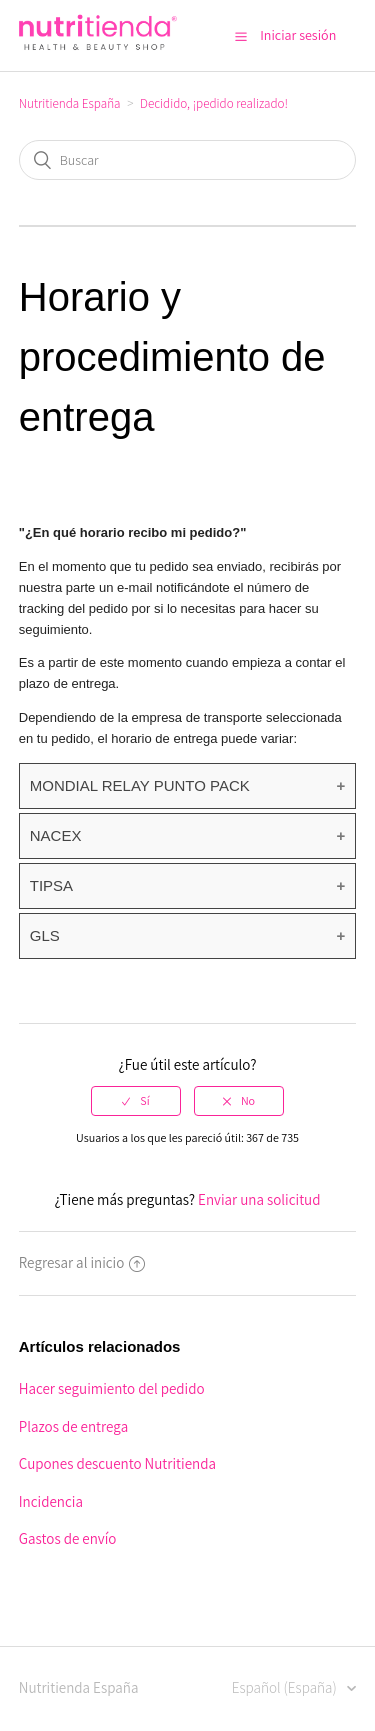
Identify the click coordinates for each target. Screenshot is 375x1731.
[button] (241, 36)
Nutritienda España (70, 103)
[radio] (136, 1101)
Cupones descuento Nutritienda (117, 1463)
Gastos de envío (68, 1538)
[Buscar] (188, 160)
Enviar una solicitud (259, 1199)
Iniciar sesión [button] (298, 35)
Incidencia (51, 1501)
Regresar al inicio (82, 1262)
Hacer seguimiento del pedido (112, 1388)
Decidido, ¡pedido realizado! (214, 103)
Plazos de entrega (73, 1426)
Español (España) (286, 1687)
